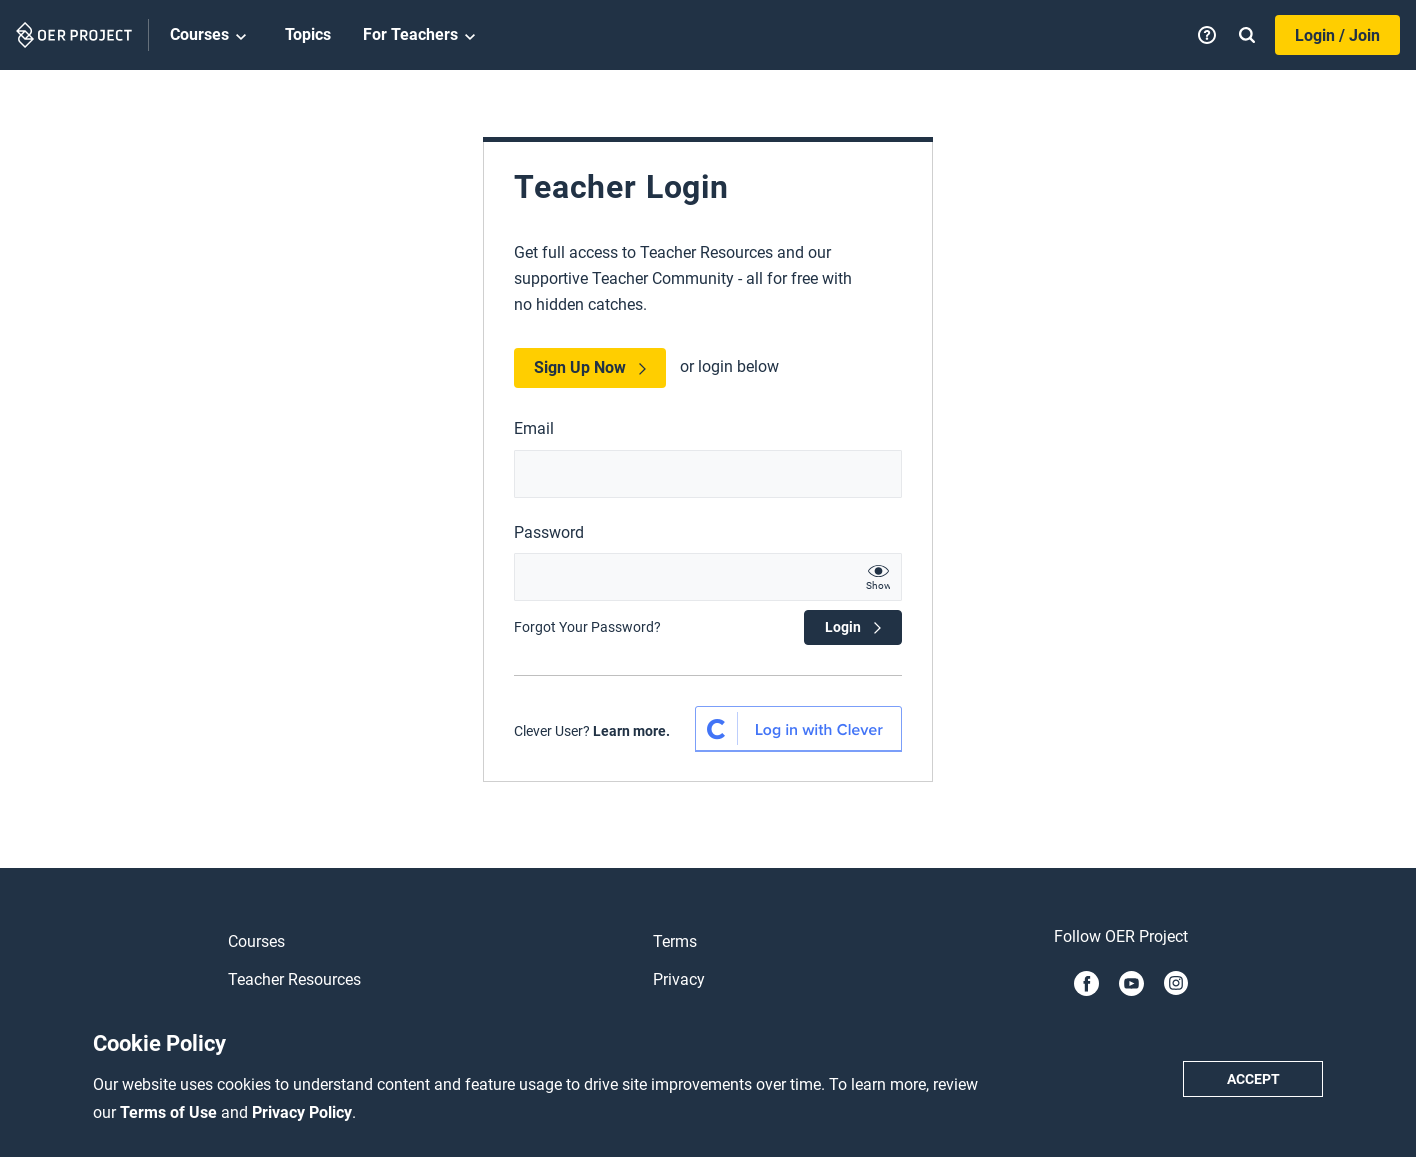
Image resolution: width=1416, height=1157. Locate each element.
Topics (308, 34)
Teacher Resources (294, 979)
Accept (1253, 1079)
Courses (211, 36)
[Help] (1207, 35)
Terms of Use (170, 1112)
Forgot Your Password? (587, 627)
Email (534, 428)
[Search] (1247, 35)
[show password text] (878, 577)
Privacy (679, 979)
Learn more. (631, 731)
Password (549, 532)
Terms (675, 941)
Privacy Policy (302, 1112)
